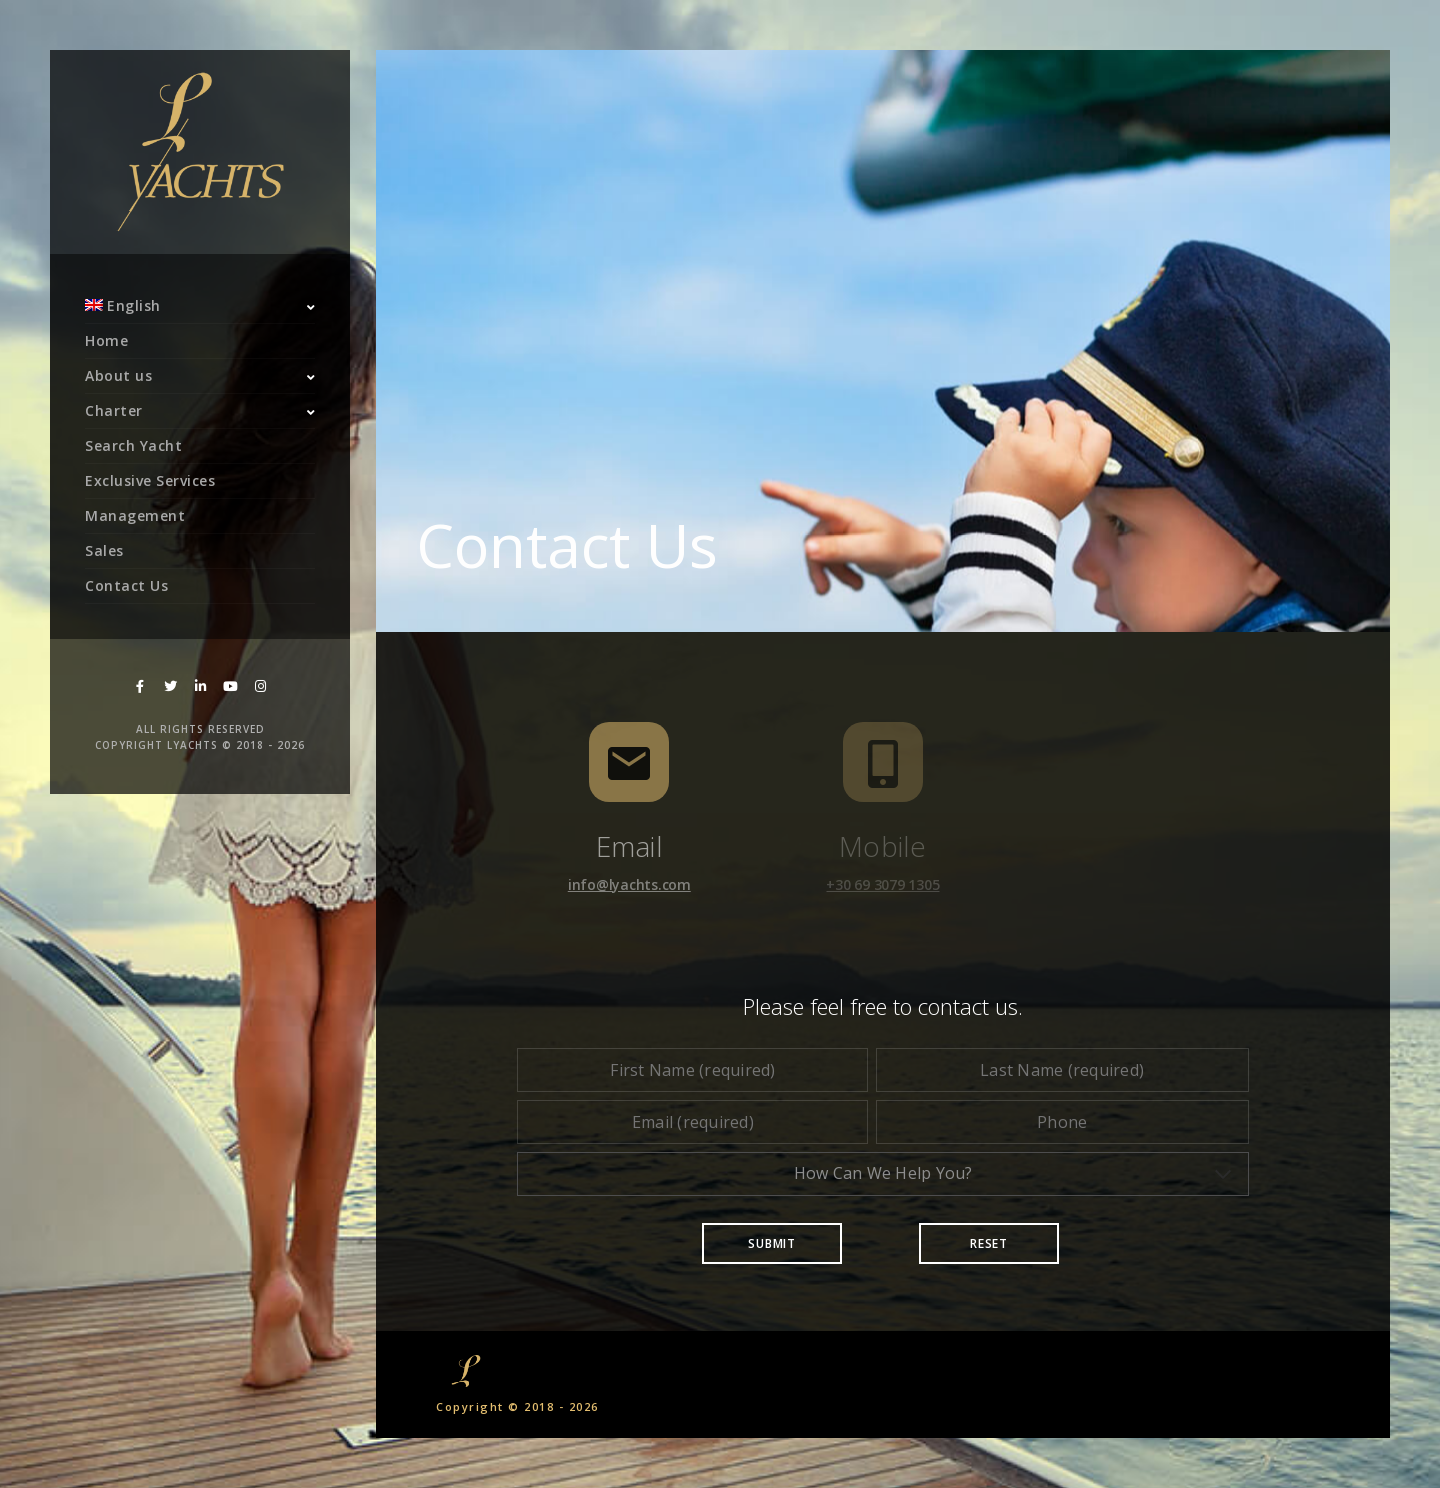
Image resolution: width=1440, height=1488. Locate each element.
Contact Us (126, 585)
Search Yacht (133, 445)
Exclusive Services (150, 480)
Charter (114, 410)
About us (118, 375)
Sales (104, 550)
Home (106, 340)
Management (135, 515)
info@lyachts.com (629, 884)
